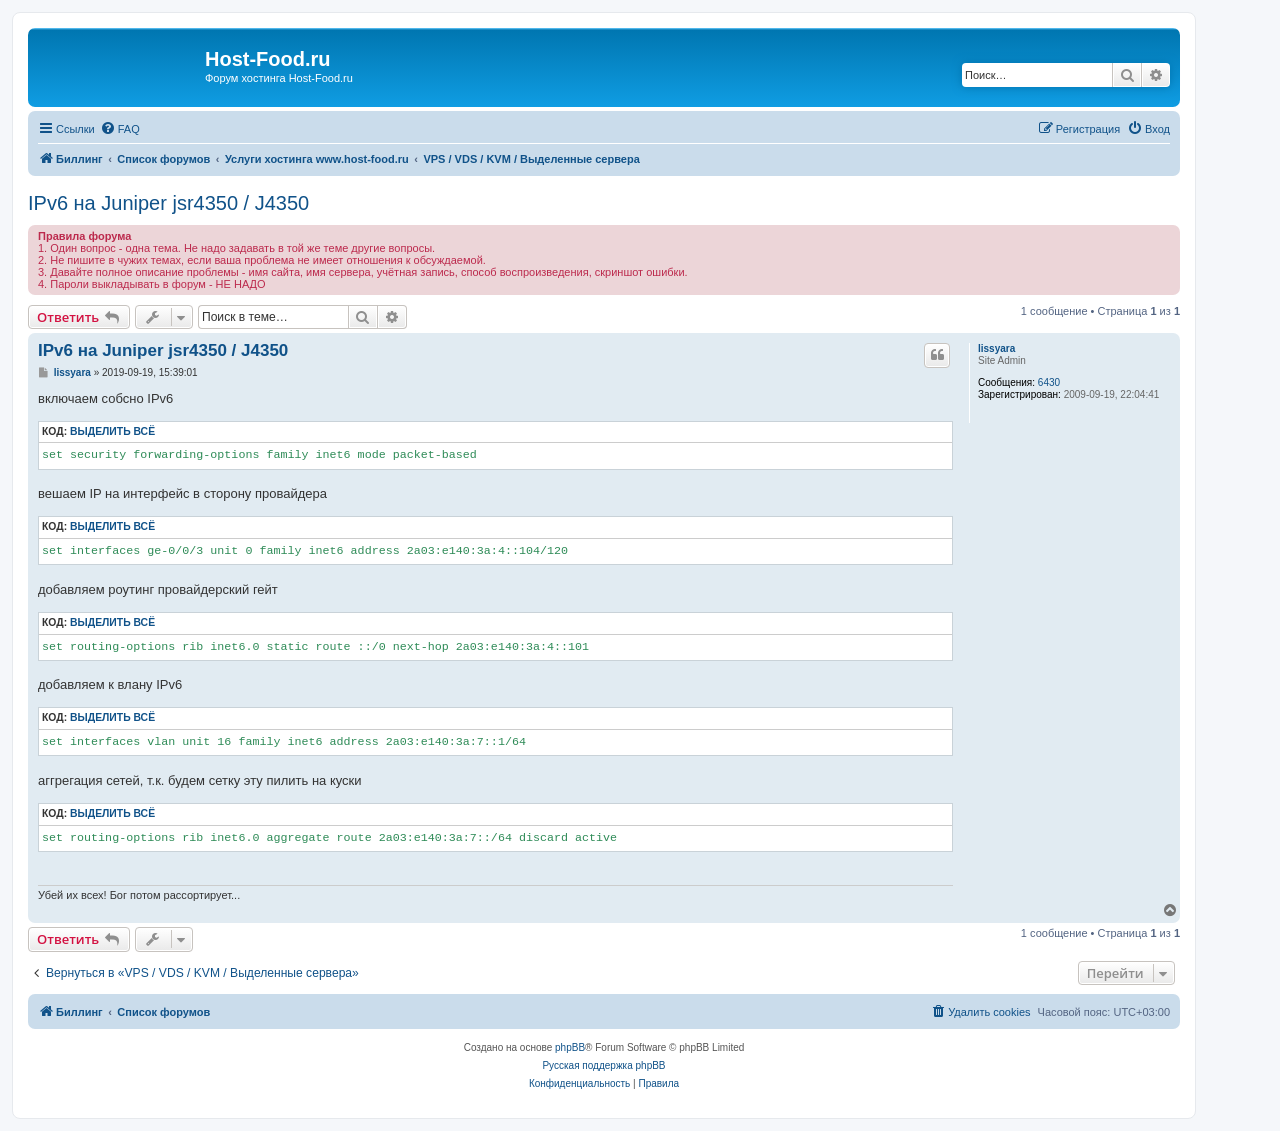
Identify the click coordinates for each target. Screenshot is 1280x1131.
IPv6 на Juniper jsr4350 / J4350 (168, 203)
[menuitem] (120, 129)
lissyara (996, 348)
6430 (1049, 382)
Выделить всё (112, 431)
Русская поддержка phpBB (603, 1065)
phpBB (570, 1047)
